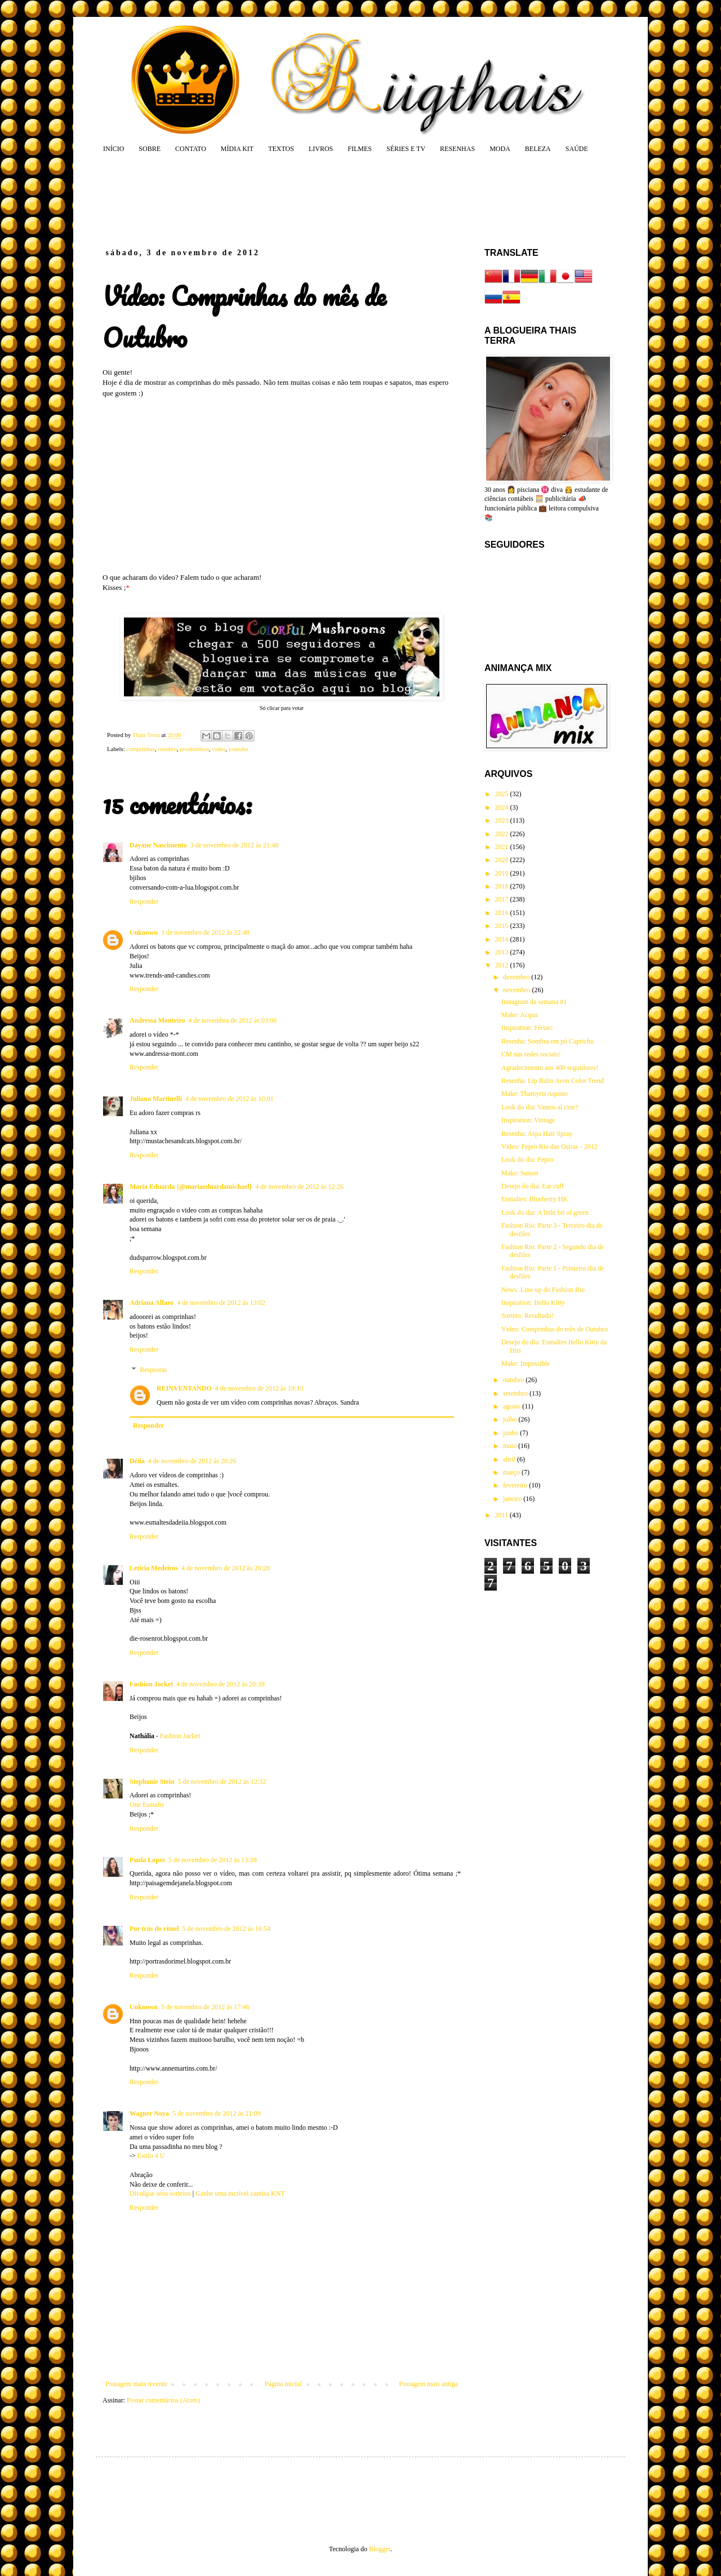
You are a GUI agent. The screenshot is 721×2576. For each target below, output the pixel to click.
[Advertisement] (318, 200)
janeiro (513, 1499)
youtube (238, 748)
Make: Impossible (525, 1363)
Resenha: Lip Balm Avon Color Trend (552, 1081)
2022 (502, 834)
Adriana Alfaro (151, 1303)
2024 (502, 807)
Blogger (379, 2549)
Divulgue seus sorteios (160, 2193)
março (512, 1472)
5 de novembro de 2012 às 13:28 (212, 1860)
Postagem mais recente (136, 2384)
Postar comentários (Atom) (163, 2400)
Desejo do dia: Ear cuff (532, 1186)
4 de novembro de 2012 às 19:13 (259, 1388)
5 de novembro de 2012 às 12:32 (222, 1782)
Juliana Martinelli (156, 1099)
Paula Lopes (147, 1860)
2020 (502, 860)
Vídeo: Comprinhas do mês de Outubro (554, 1329)
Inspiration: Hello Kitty (533, 1303)
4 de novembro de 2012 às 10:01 (229, 1099)
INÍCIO (113, 149)
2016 (502, 913)
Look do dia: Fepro (527, 1159)
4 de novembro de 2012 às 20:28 (225, 1568)
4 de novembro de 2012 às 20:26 (192, 1461)
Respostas (153, 1370)
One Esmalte (147, 1805)
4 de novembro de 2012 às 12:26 (299, 1187)
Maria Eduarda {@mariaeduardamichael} (191, 1187)
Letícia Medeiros (154, 1568)
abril (510, 1459)
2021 (502, 847)
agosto (512, 1406)
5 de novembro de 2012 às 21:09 (216, 2113)
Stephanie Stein (152, 1782)
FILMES (360, 149)
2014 (502, 939)
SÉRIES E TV (405, 149)
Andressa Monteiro (157, 1020)
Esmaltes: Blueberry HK (534, 1199)
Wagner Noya (149, 2113)
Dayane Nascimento (158, 845)
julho (511, 1419)
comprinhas (140, 748)
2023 (502, 820)
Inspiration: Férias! (527, 1028)
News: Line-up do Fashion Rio (543, 1290)
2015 (502, 926)
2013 (502, 952)
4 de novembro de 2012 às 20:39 (220, 1684)
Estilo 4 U (151, 2156)
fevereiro (516, 1485)
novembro (517, 990)
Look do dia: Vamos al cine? (539, 1107)
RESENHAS (457, 149)
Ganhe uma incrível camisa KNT (240, 2193)
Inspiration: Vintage (528, 1120)
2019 (502, 873)
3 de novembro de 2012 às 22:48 (205, 932)
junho (511, 1433)
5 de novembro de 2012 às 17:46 (205, 2007)
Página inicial (283, 2384)
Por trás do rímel (154, 1929)
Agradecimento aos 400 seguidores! (549, 1068)
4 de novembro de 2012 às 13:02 (221, 1303)
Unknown (144, 932)
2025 (502, 794)
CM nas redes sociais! (531, 1054)
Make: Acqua (519, 1015)
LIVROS (321, 149)
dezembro (517, 977)
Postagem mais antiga (428, 2384)
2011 (502, 1515)
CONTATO (190, 149)
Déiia (137, 1461)
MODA (499, 149)
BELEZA (538, 149)
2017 (502, 899)
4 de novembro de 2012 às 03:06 (233, 1020)
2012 (502, 965)
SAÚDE (577, 149)
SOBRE (150, 149)
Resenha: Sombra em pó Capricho (547, 1041)
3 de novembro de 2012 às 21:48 (234, 845)
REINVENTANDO (184, 1388)
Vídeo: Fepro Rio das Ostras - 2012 (549, 1147)
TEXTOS (281, 149)
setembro (516, 1393)
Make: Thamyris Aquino (534, 1094)
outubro (167, 748)
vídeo (218, 748)
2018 (502, 886)
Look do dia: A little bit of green (545, 1212)
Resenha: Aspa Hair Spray (536, 1134)
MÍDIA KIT (237, 149)
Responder (144, 901)
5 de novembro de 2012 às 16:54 (226, 1929)
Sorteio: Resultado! (527, 1316)
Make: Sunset (519, 1173)
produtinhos (194, 748)
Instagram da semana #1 (534, 1002)
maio (510, 1446)
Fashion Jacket (151, 1684)
